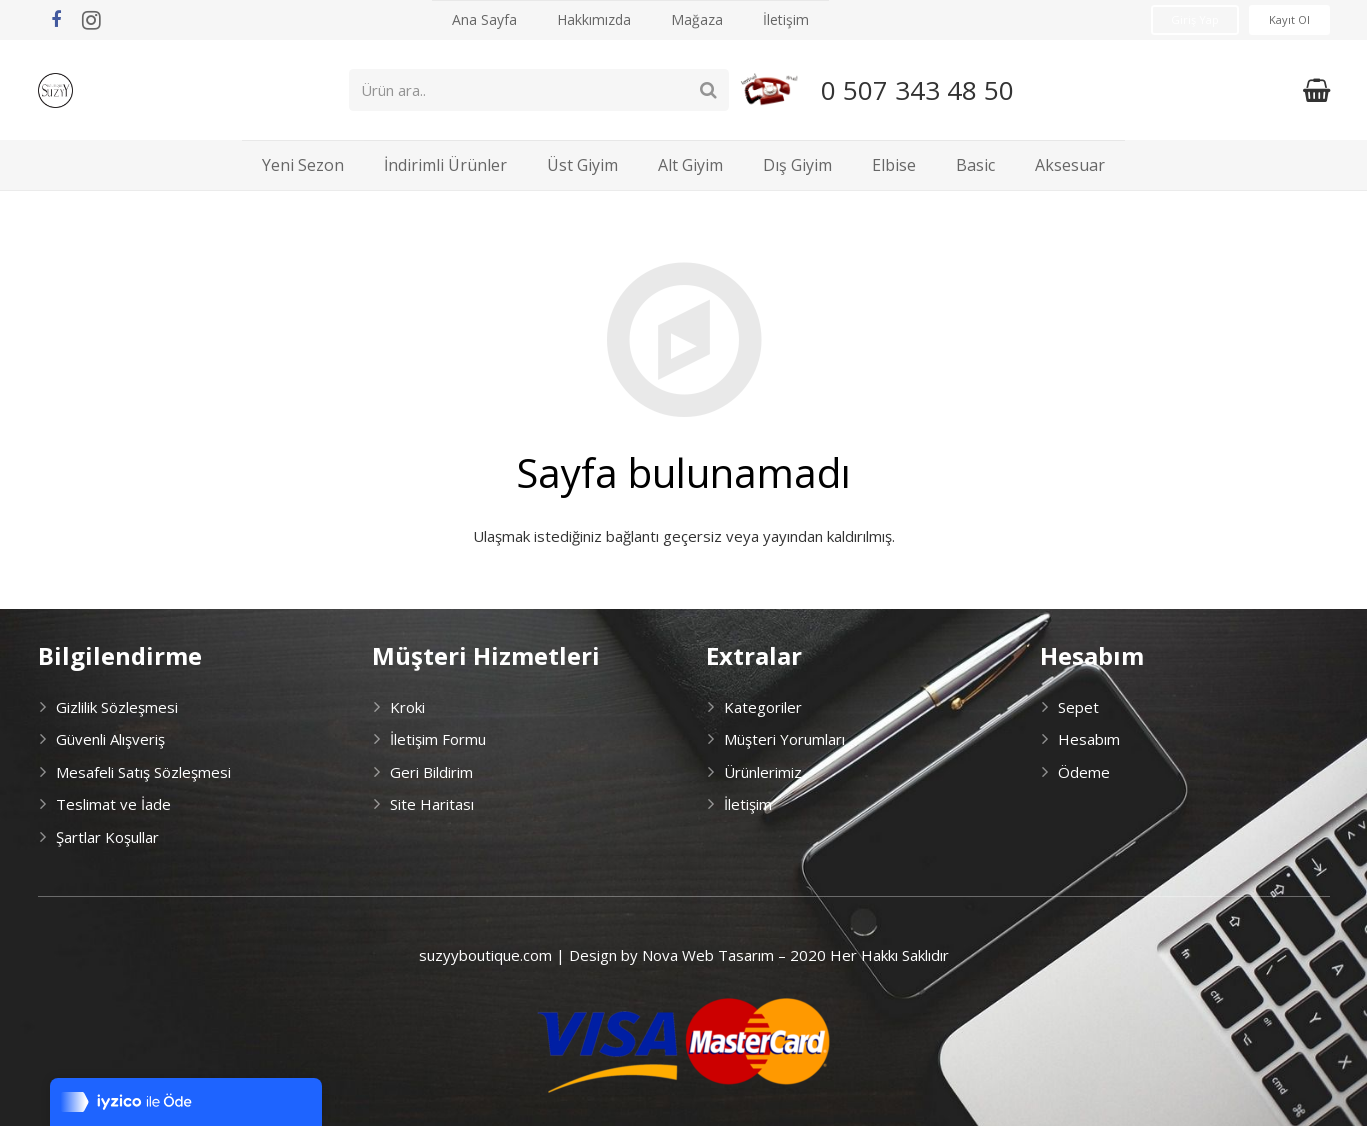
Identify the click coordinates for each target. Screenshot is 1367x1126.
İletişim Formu (438, 739)
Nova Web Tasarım (708, 955)
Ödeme (1084, 772)
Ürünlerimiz (763, 772)
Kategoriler (763, 707)
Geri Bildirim (431, 772)
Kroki (407, 707)
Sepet (1078, 707)
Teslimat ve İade (113, 804)
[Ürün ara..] (568, 90)
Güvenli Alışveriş (110, 739)
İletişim (748, 804)
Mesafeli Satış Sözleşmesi (143, 772)
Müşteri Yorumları (784, 739)
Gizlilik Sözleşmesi (117, 707)
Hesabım (1089, 739)
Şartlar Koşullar (107, 837)
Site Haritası (432, 804)
